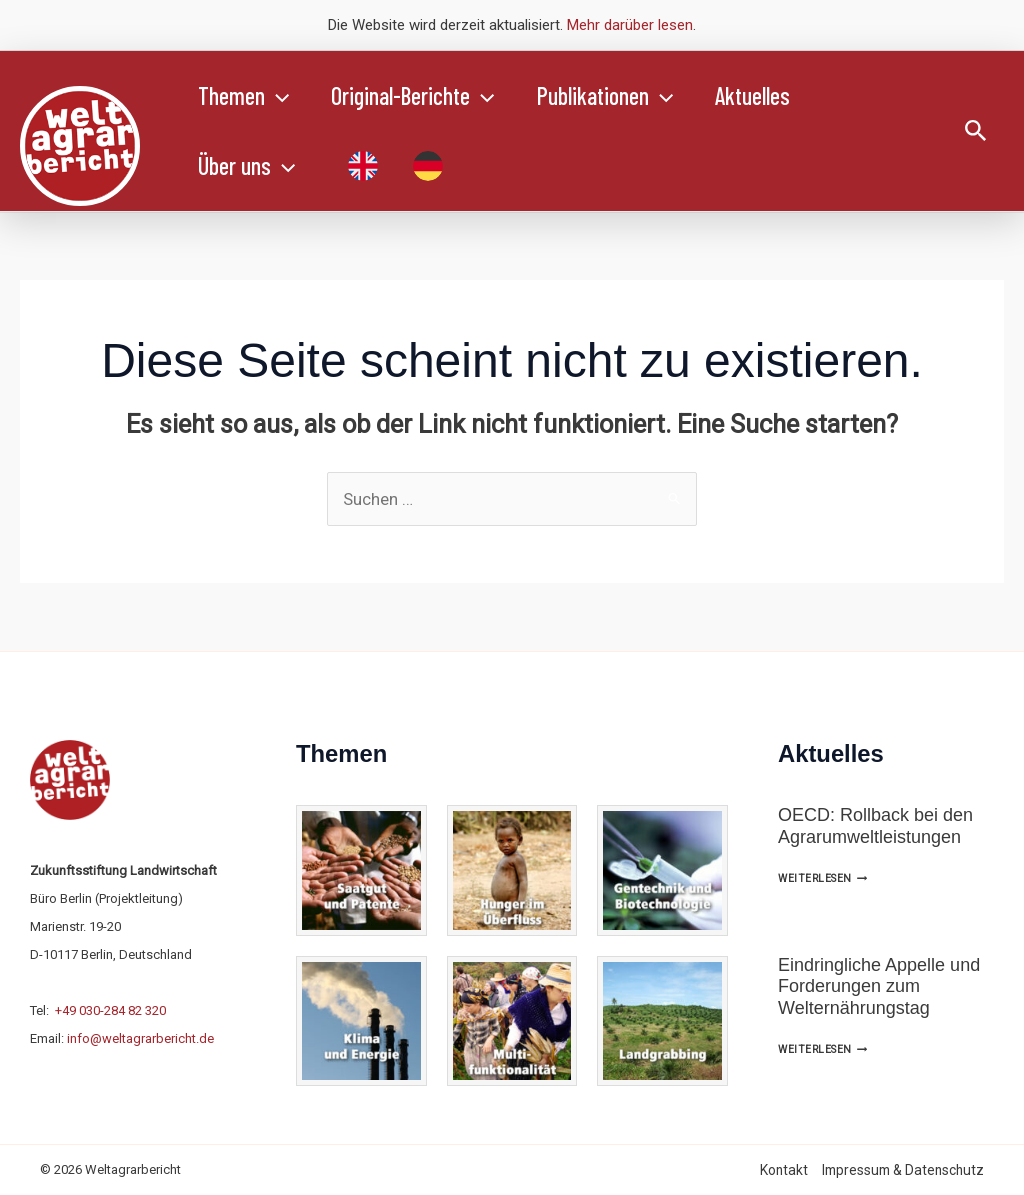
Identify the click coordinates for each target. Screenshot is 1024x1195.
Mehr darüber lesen (630, 25)
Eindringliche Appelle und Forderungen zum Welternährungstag (879, 986)
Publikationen (620, 96)
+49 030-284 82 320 (110, 1010)
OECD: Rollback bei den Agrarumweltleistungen (875, 826)
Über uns (249, 166)
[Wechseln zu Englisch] (361, 166)
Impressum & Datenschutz (903, 1170)
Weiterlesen (822, 878)
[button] (280, 96)
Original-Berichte (421, 96)
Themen (246, 96)
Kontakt (784, 1170)
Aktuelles (773, 95)
